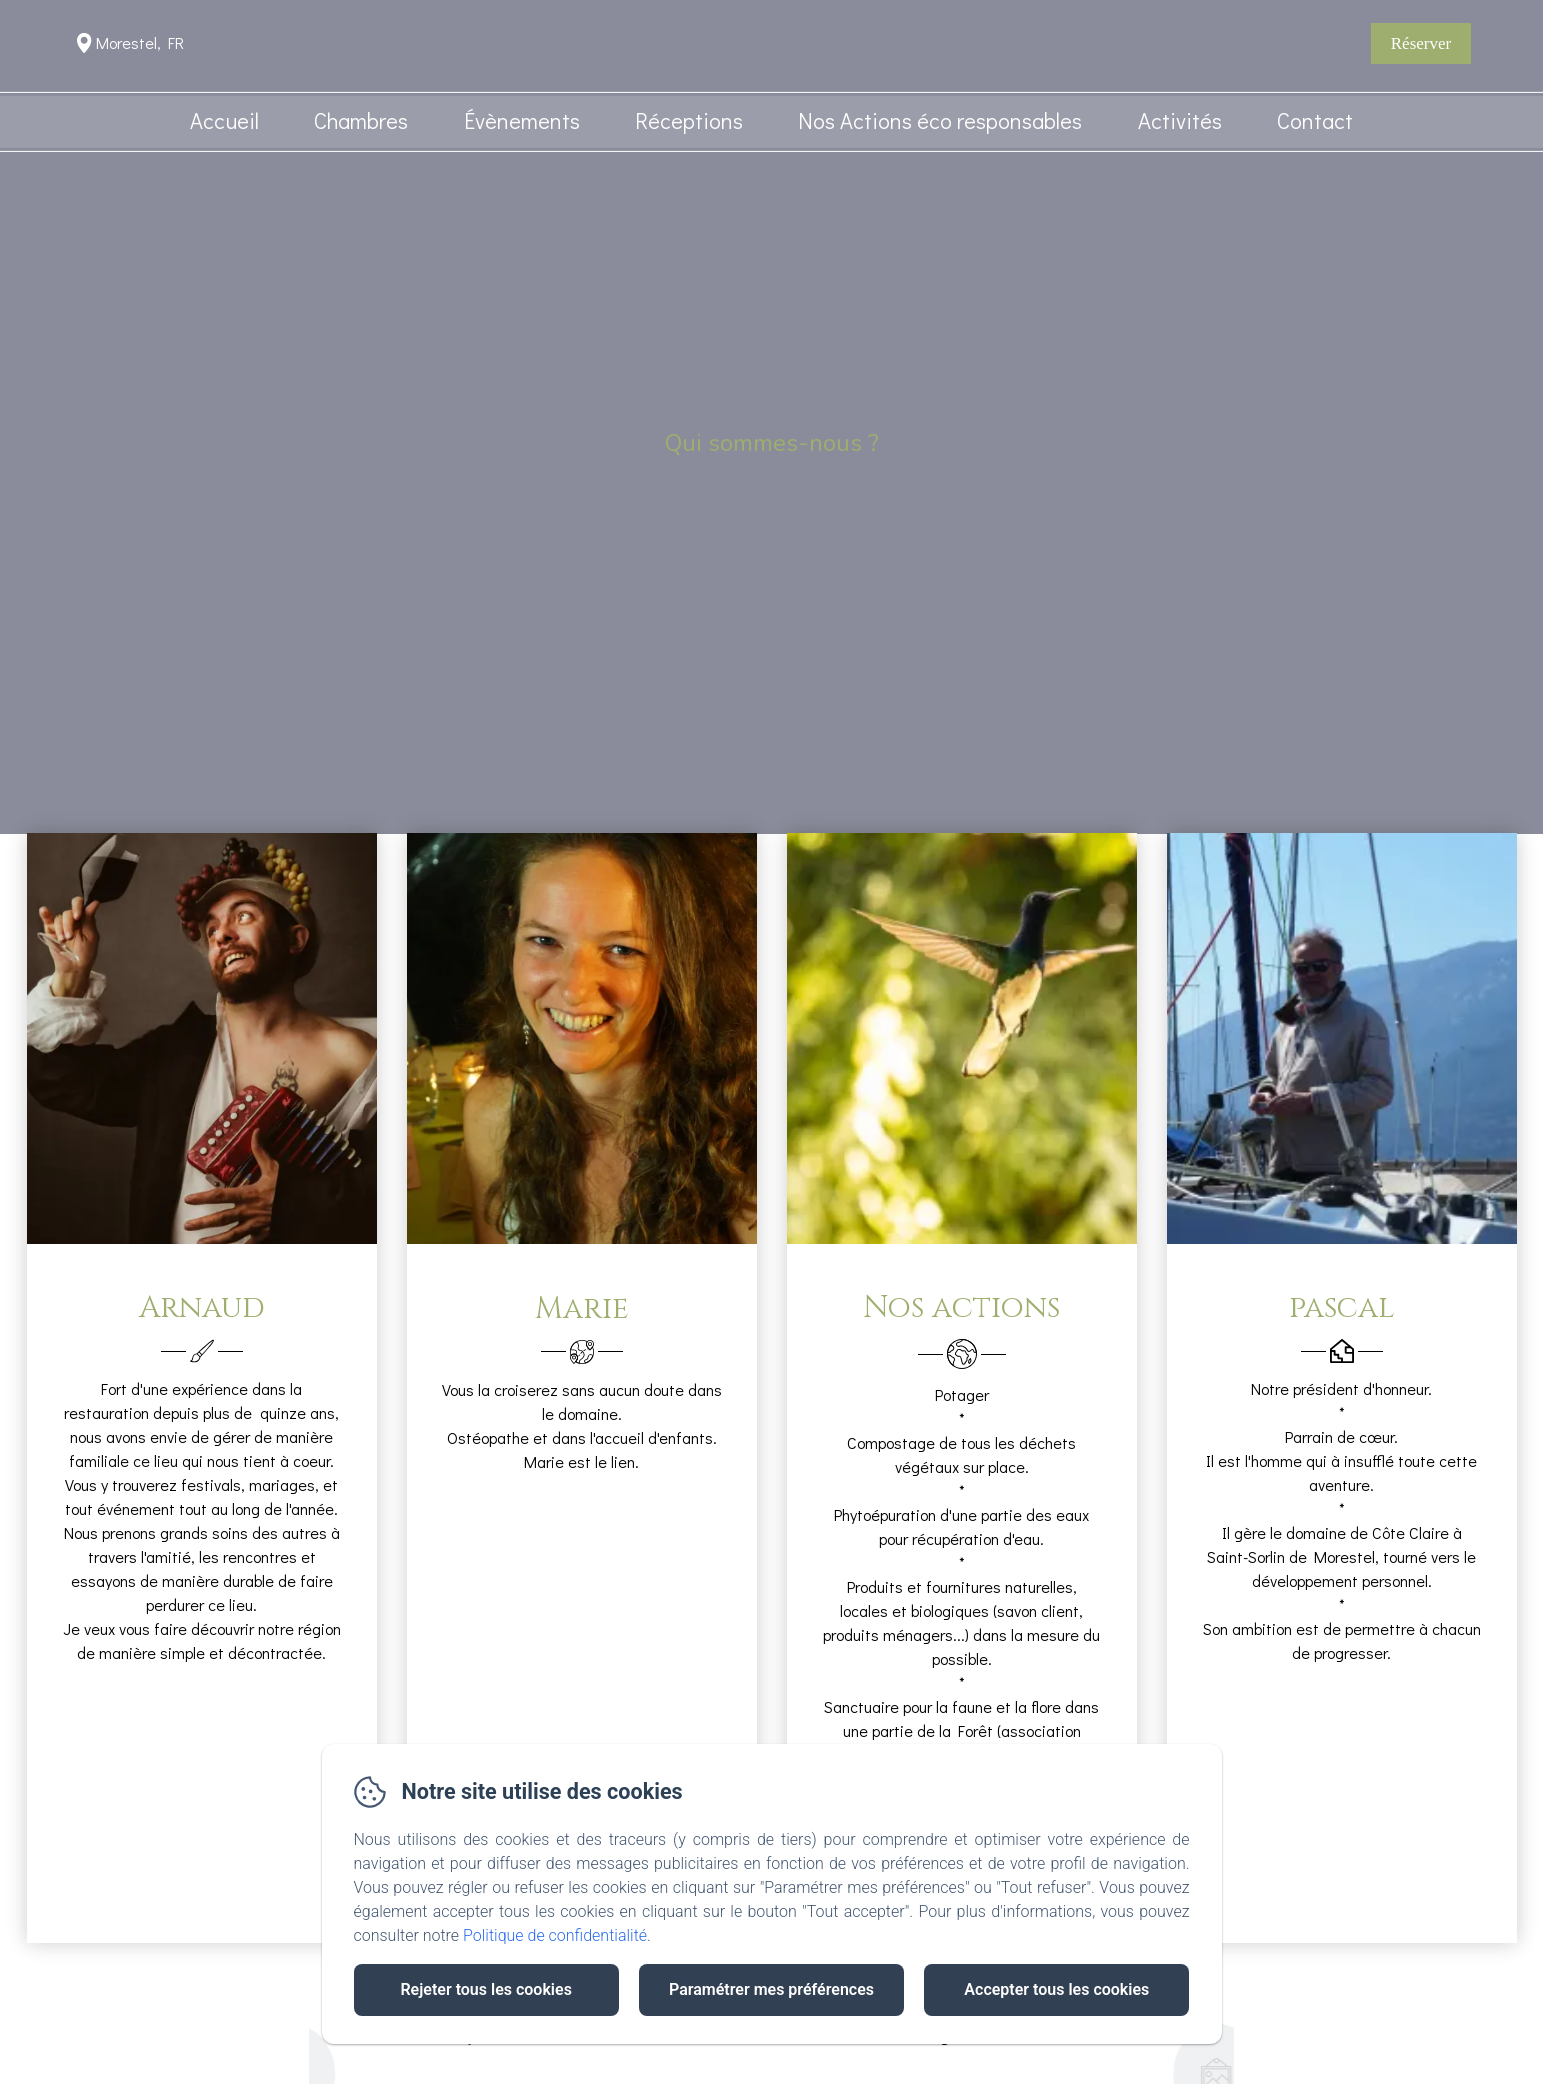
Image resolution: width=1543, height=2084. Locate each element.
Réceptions (689, 121)
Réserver (1421, 43)
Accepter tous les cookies (1056, 1989)
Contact (1315, 121)
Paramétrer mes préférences (771, 1989)
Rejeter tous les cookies (485, 1989)
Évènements (522, 121)
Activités (1180, 121)
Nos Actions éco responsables (940, 121)
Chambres (361, 121)
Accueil (224, 121)
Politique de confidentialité (555, 1935)
